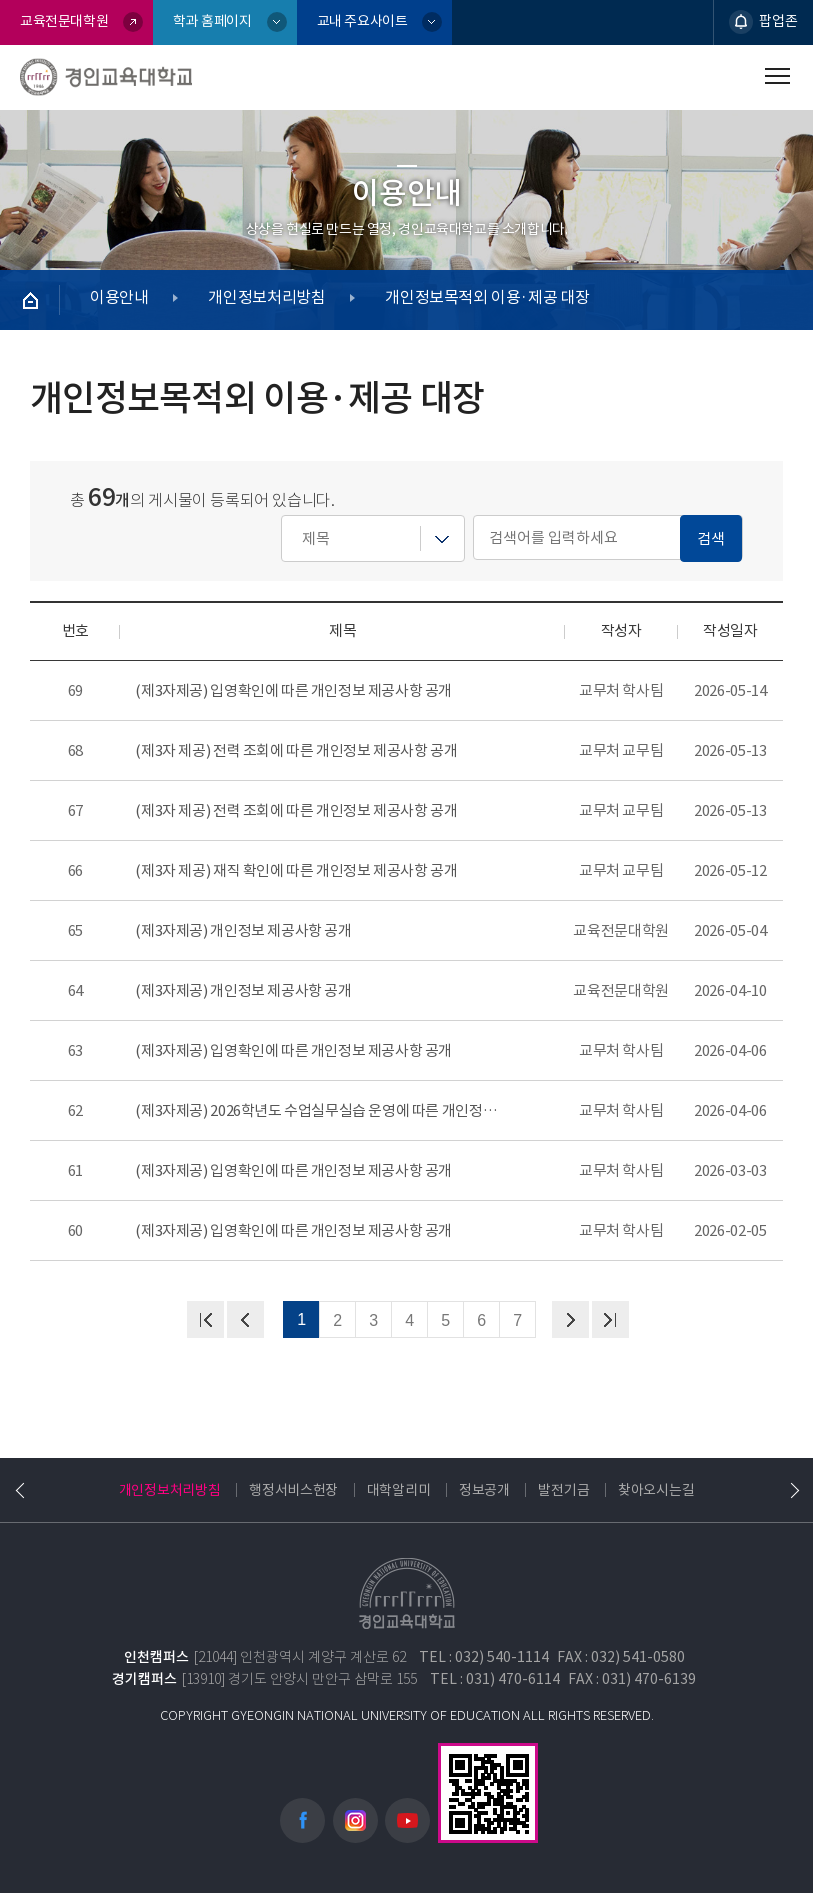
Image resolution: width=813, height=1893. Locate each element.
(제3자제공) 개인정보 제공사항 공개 (243, 930)
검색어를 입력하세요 (281, 515)
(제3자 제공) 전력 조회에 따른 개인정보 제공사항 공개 (296, 750)
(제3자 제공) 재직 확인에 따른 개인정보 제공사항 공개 (296, 870)
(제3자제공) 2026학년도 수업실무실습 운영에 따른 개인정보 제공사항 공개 (321, 1110)
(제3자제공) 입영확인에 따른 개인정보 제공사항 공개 (293, 690)
